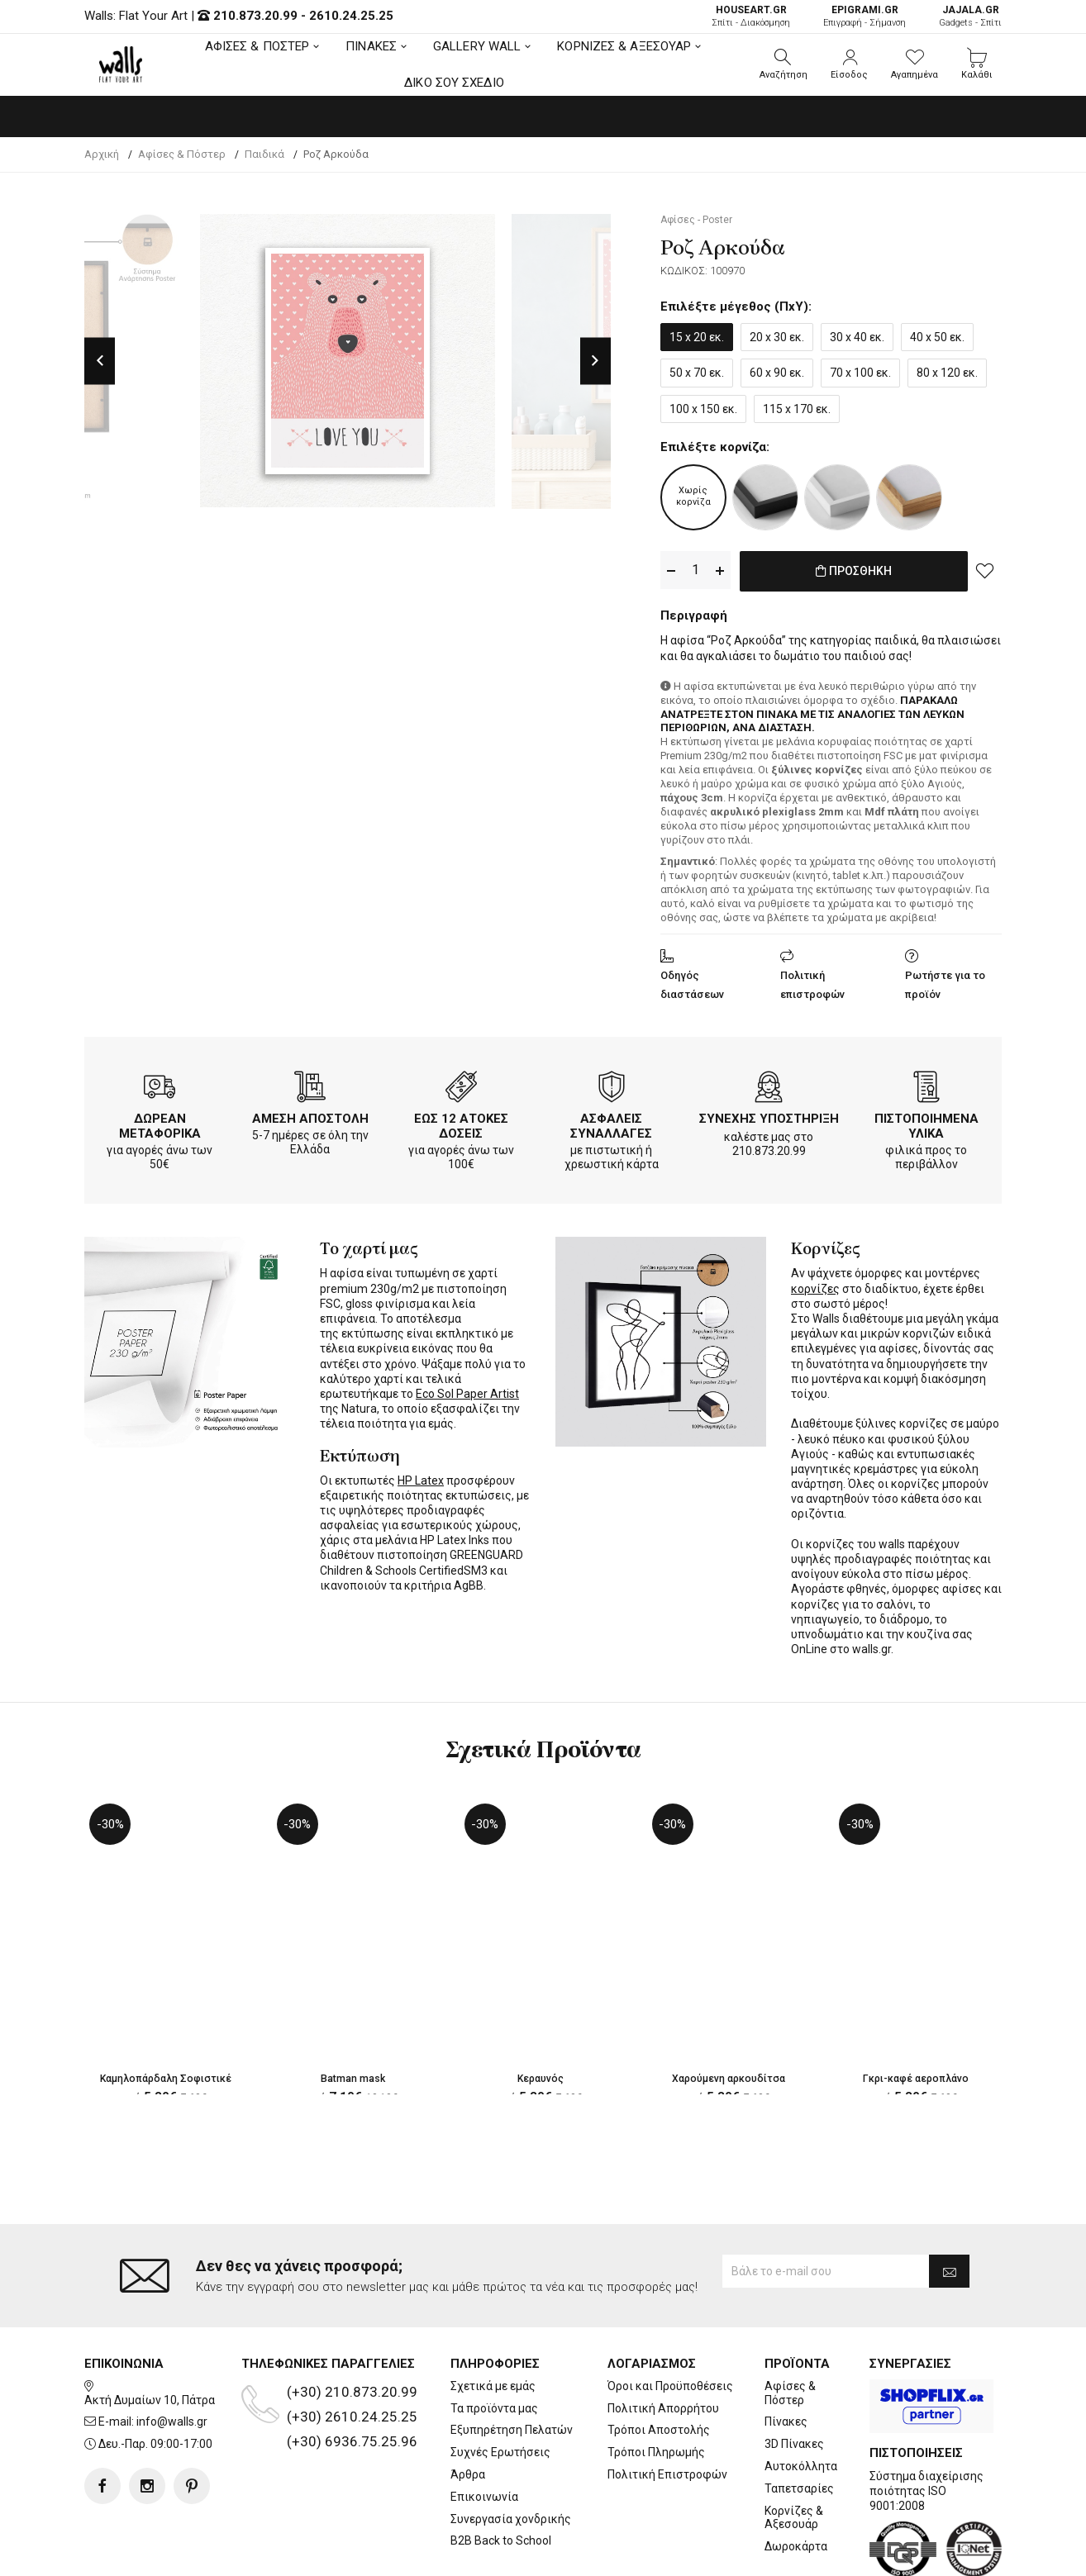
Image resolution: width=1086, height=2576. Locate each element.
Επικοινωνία (484, 2429)
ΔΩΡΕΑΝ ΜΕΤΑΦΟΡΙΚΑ (160, 1123)
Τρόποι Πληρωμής (656, 2386)
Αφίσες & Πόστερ (790, 2326)
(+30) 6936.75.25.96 (352, 2374)
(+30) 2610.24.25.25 (352, 2349)
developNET (680, 2553)
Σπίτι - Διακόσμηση (751, 16)
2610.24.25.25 (351, 15)
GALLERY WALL (477, 46)
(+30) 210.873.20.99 (352, 2325)
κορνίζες (815, 1285)
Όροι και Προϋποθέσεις (670, 2319)
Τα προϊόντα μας (494, 2341)
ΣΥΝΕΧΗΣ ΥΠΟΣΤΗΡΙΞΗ (769, 1115)
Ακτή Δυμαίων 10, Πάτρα (149, 2333)
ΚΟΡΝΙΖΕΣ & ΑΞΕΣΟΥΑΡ (624, 46)
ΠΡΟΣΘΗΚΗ (853, 570)
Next (595, 361)
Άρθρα (467, 2408)
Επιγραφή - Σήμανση (864, 16)
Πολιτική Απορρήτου (663, 2341)
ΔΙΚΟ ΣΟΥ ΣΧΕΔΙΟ (454, 82)
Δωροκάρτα (795, 2480)
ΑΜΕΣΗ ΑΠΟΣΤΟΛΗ (310, 1115)
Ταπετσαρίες (799, 2421)
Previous (99, 361)
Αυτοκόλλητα (800, 2400)
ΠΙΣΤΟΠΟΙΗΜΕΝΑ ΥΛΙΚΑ (926, 1123)
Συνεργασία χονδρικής (510, 2452)
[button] (783, 64)
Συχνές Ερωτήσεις (500, 2386)
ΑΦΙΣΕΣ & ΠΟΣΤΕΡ (257, 46)
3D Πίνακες (794, 2377)
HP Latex (421, 1477)
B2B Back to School (500, 2474)
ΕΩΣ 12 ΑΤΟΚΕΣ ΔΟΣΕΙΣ (461, 1123)
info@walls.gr (171, 2355)
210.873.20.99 (255, 15)
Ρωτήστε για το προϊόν (945, 981)
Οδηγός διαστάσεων (692, 981)
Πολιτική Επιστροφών (667, 2408)
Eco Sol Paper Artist (467, 1390)
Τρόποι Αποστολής (658, 2363)
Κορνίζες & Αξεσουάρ (793, 2450)
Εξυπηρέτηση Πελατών (511, 2363)
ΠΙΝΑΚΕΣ (371, 46)
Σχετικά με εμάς (493, 2319)
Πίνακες (785, 2355)
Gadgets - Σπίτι (970, 16)
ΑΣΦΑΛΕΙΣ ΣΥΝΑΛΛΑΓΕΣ (611, 1123)
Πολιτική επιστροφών (812, 981)
